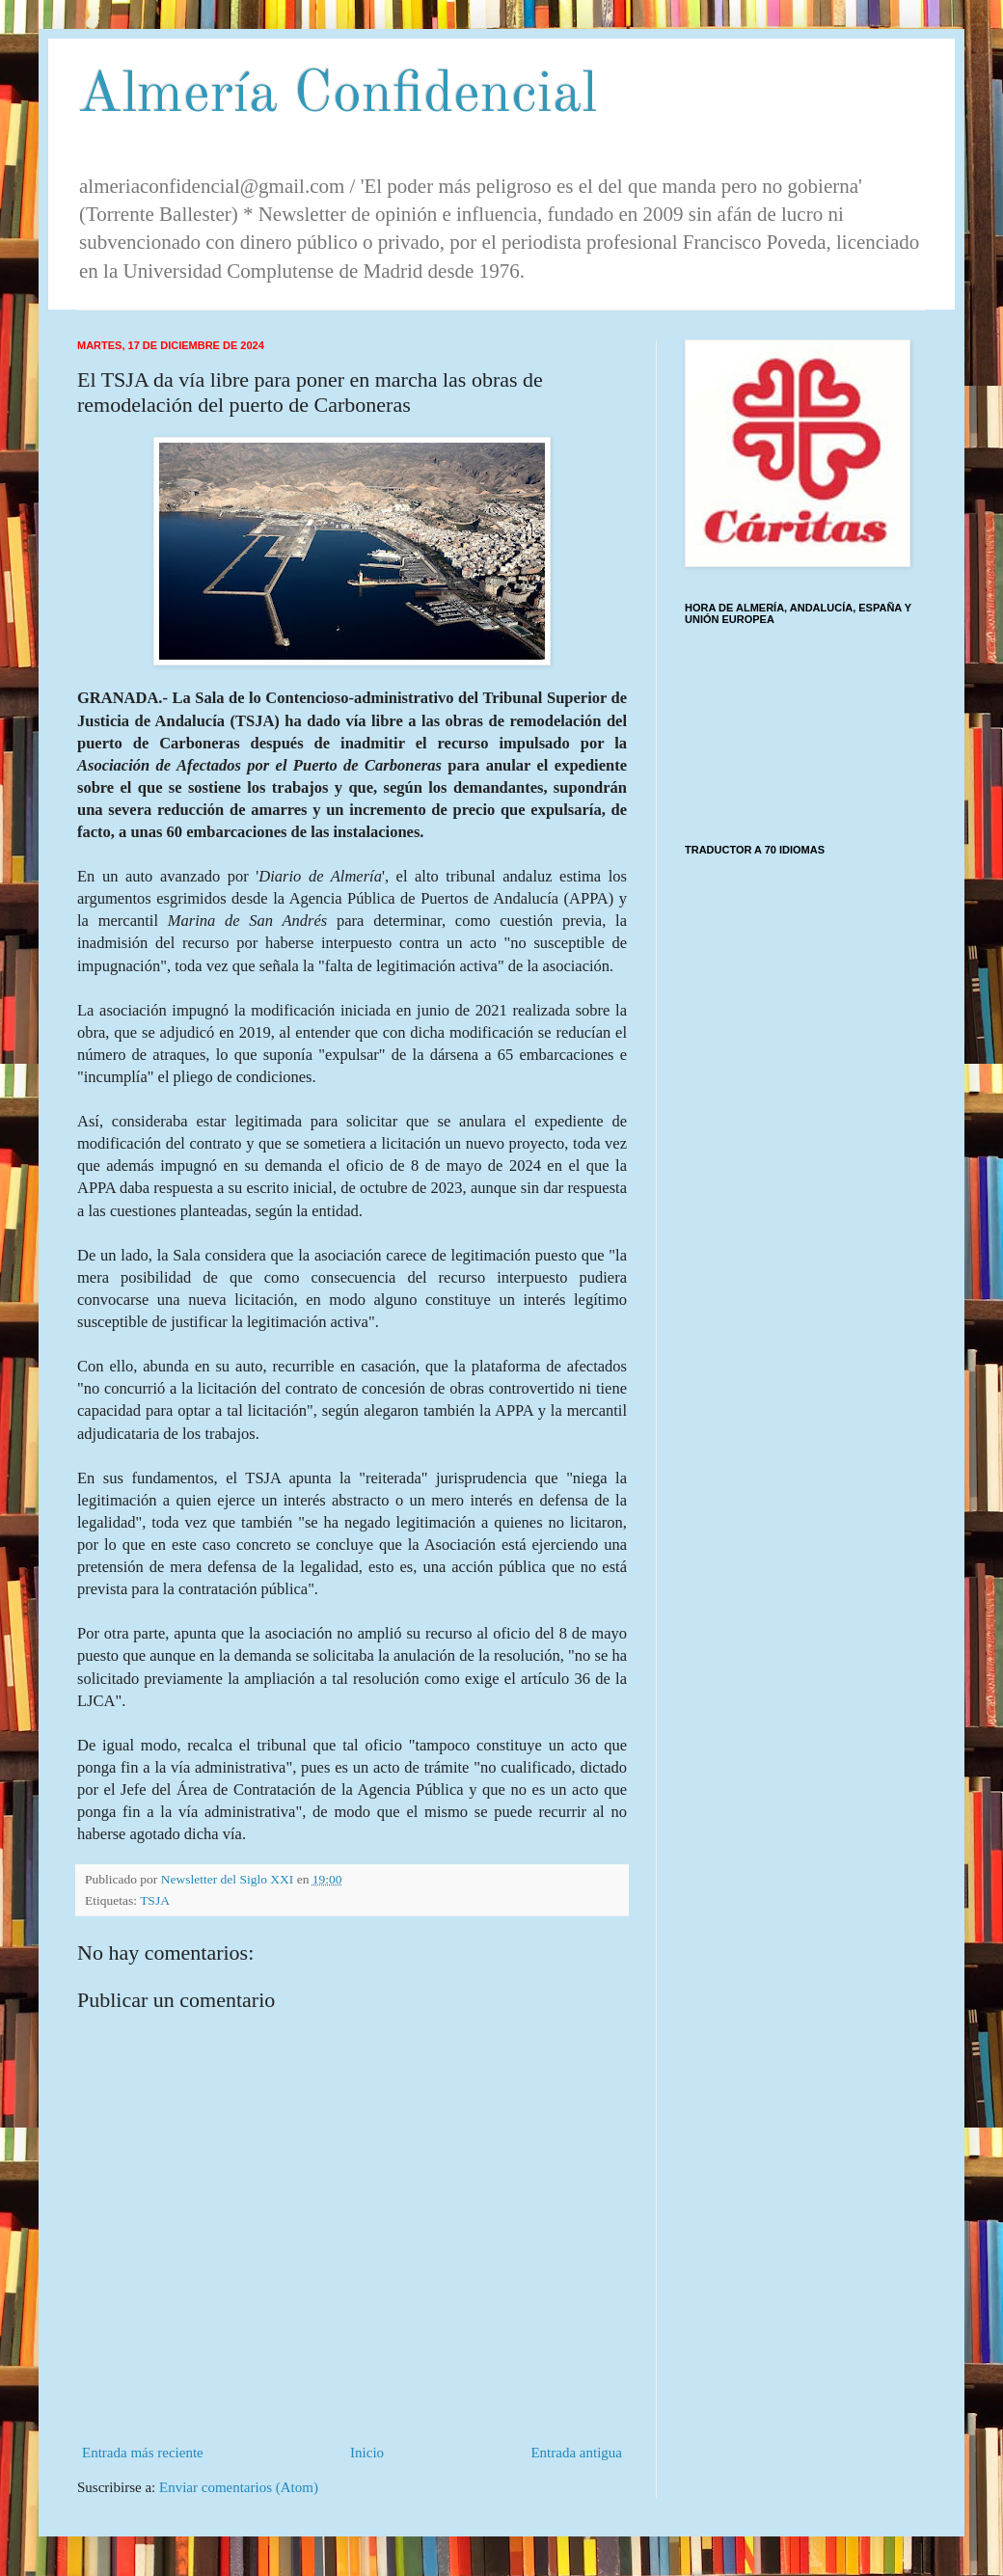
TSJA (155, 1900)
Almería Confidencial (337, 95)
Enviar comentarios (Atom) (238, 2487)
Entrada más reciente (142, 2452)
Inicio (367, 2452)
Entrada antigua (576, 2452)
